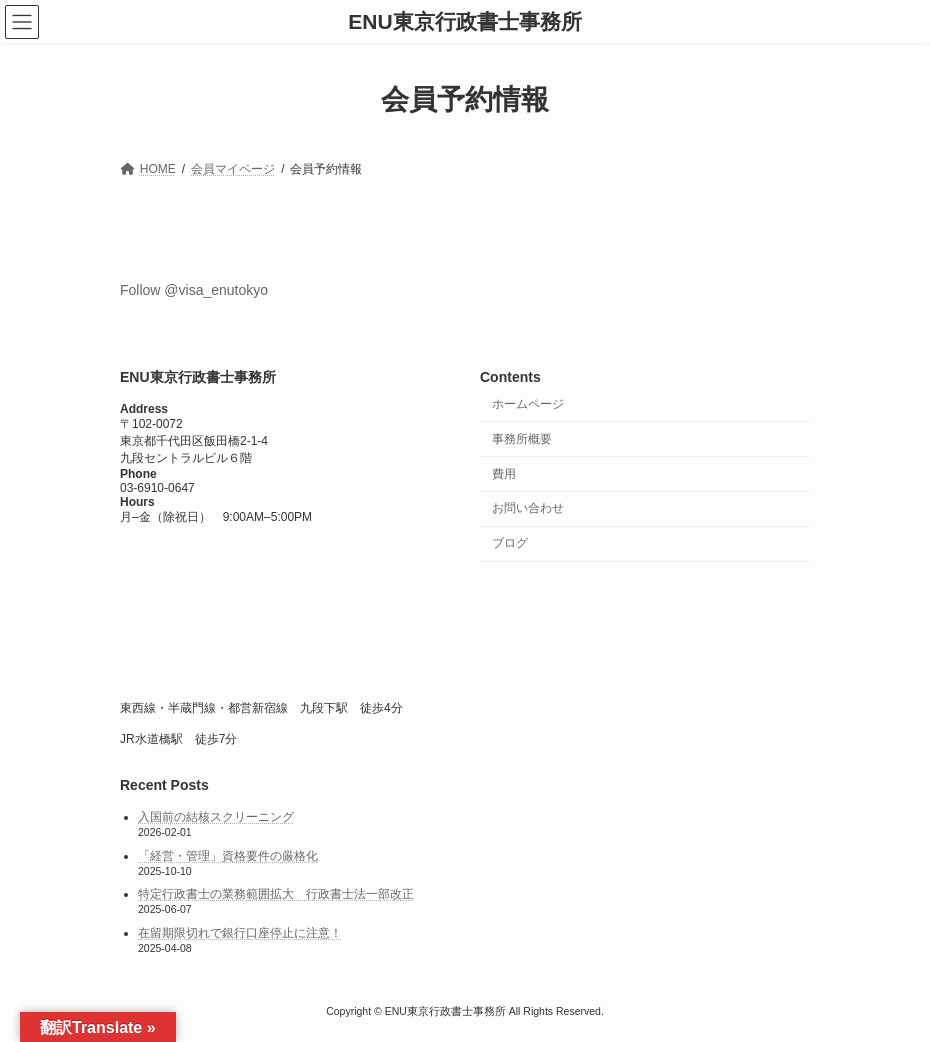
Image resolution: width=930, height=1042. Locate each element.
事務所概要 (522, 439)
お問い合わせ (528, 509)
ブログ (510, 544)
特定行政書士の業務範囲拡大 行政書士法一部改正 (276, 895)
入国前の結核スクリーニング (216, 818)
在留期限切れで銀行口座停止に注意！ (240, 933)
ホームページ (528, 404)
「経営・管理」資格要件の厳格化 (228, 856)
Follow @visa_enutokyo (194, 290)
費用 (504, 474)
